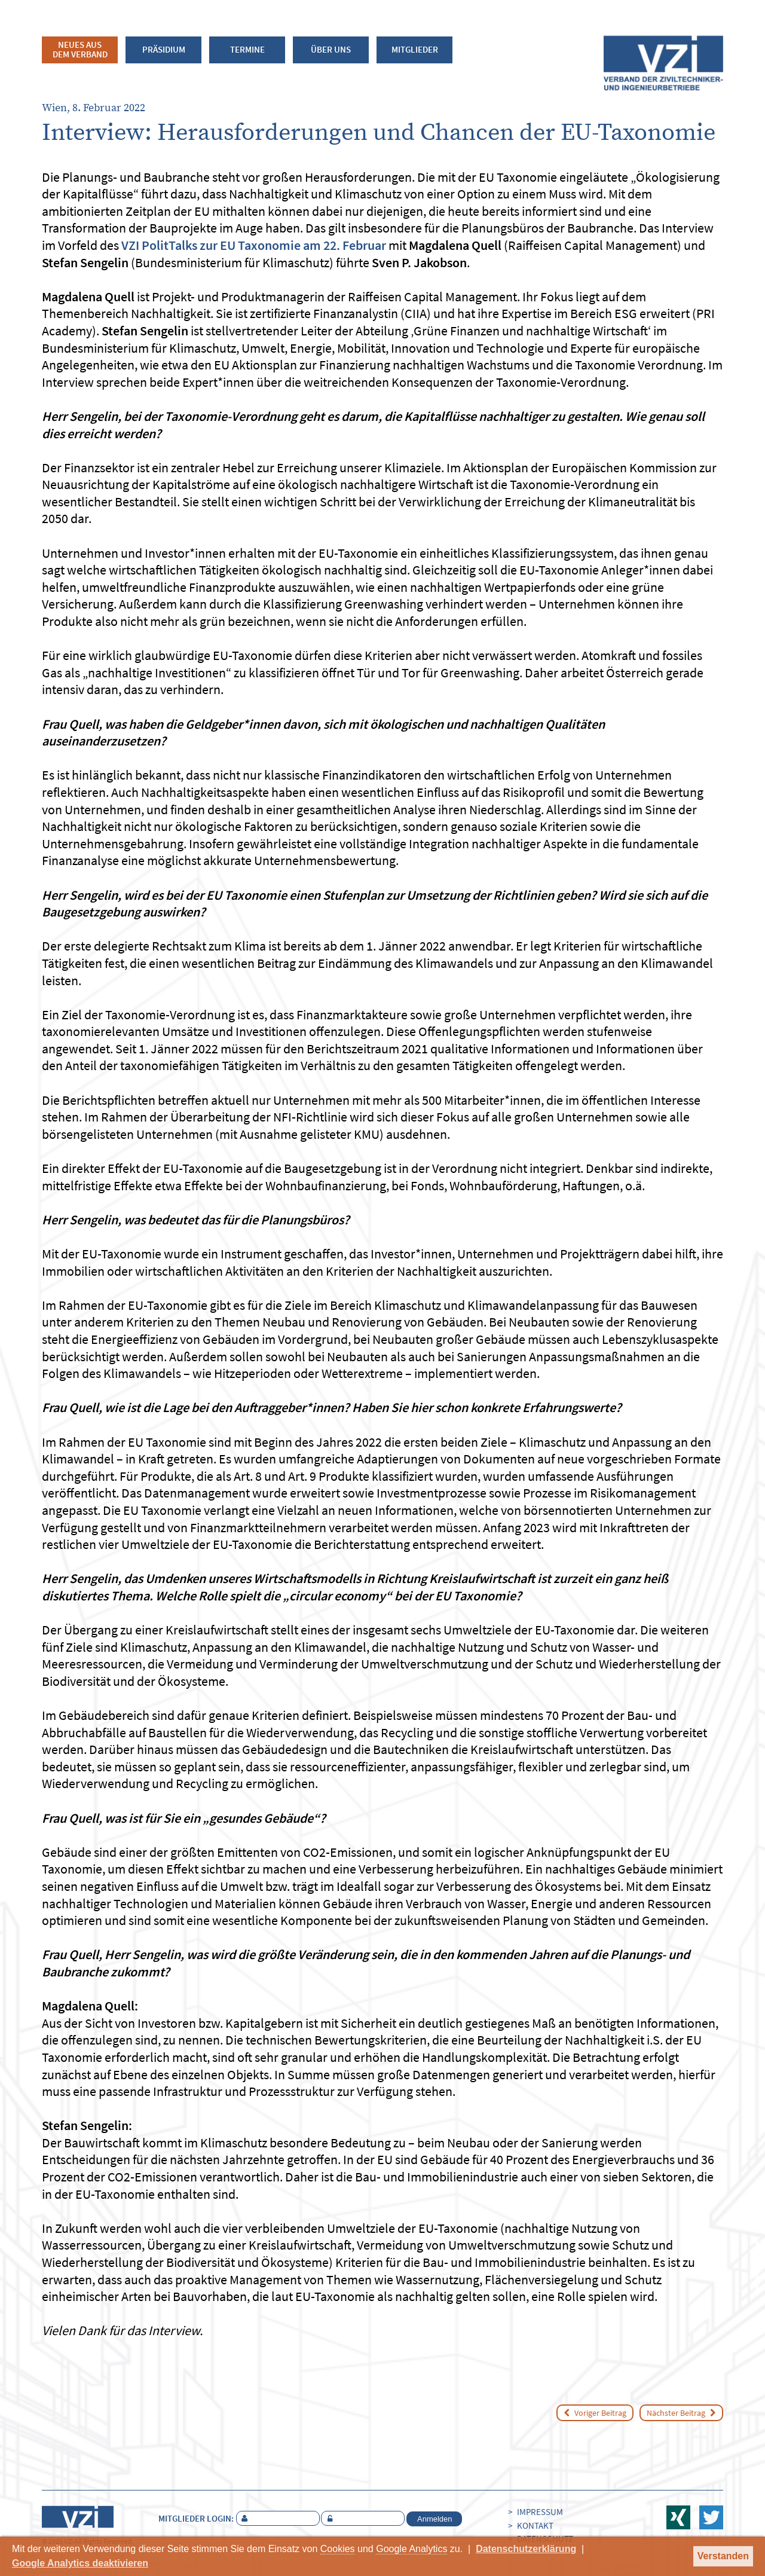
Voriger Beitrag (595, 2412)
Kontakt (535, 2525)
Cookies (337, 2549)
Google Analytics (411, 2549)
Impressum (540, 2511)
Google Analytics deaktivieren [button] (80, 2563)
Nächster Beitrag (681, 2412)
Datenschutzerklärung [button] (526, 2549)
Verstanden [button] (723, 2556)
